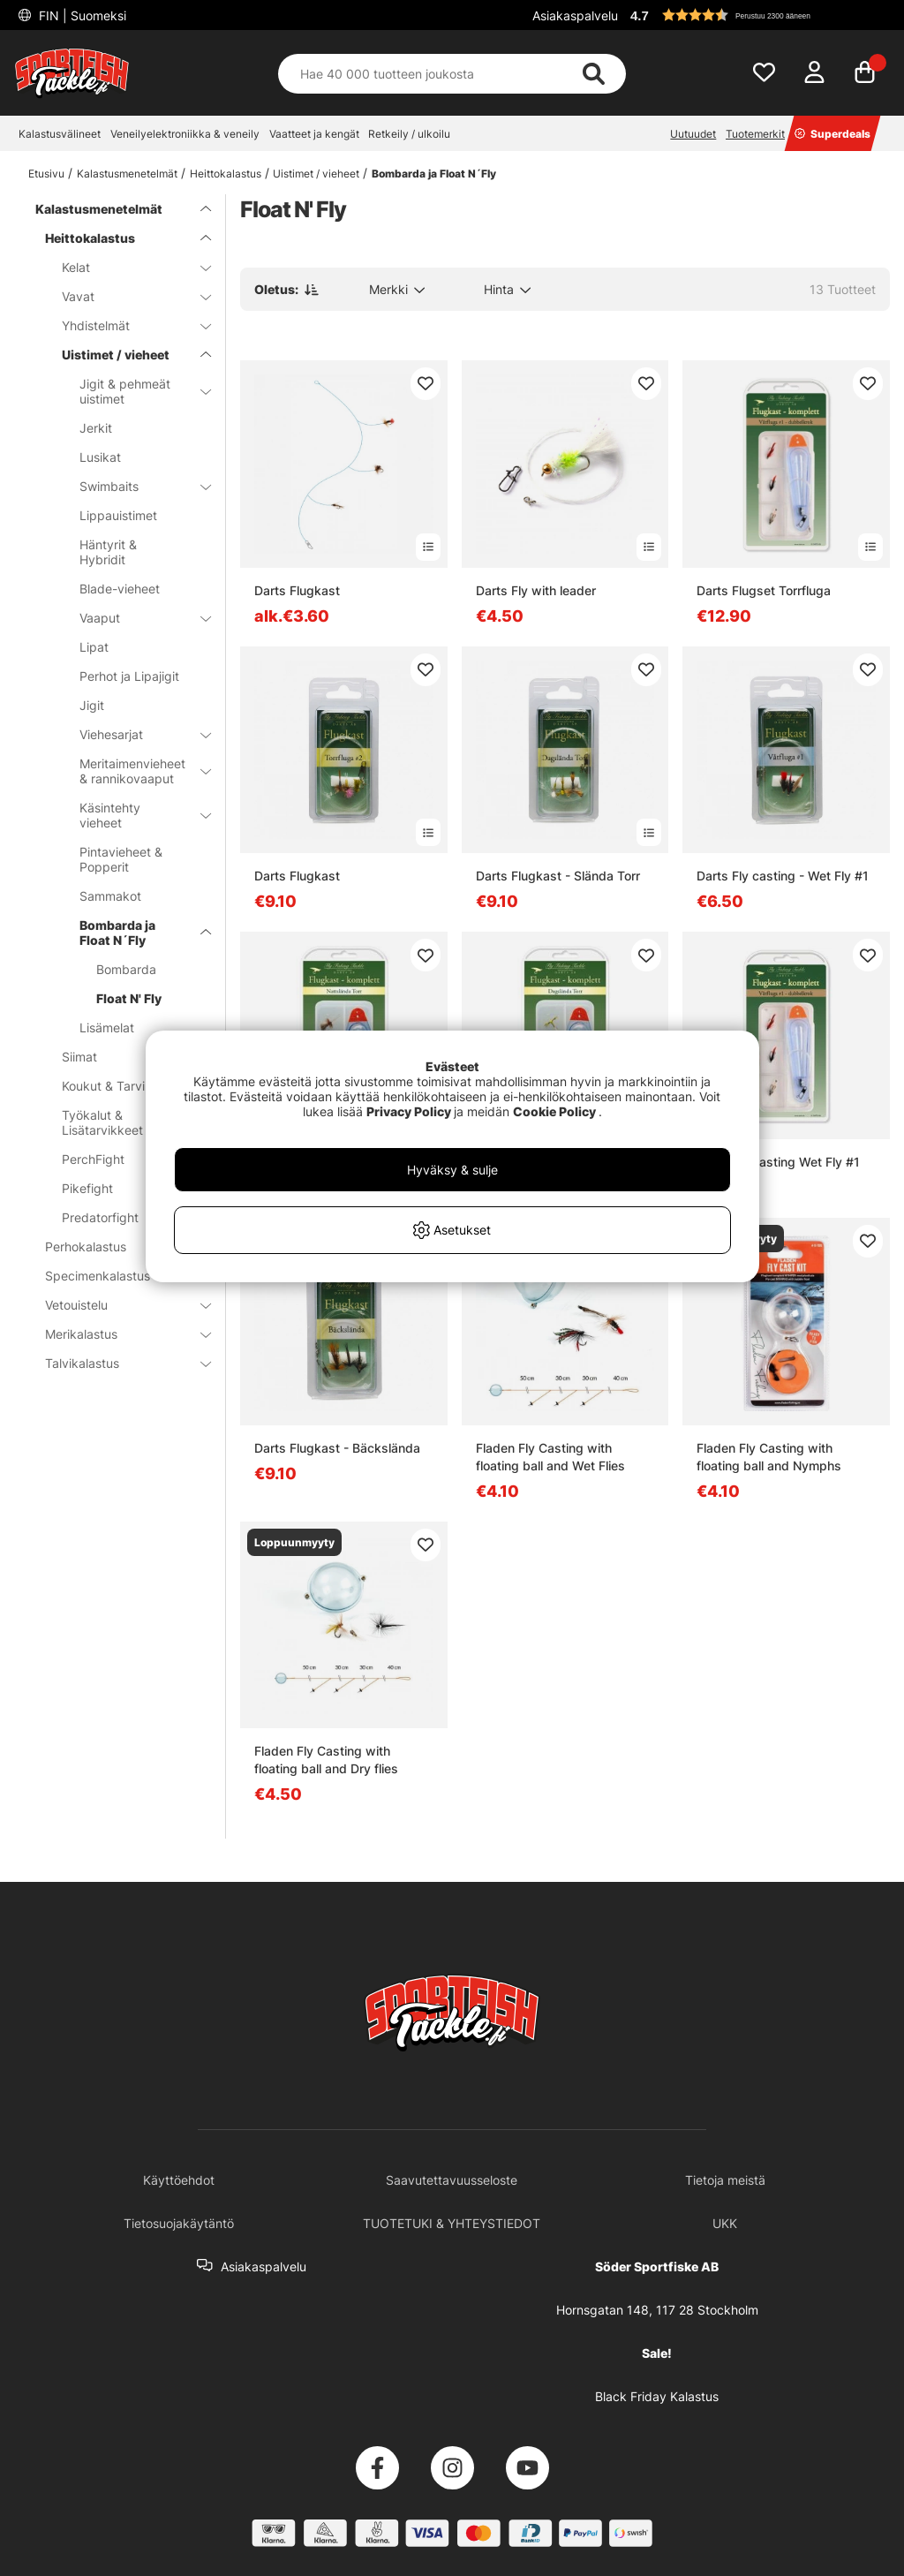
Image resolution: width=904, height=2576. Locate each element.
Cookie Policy (554, 1111)
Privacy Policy (408, 1111)
